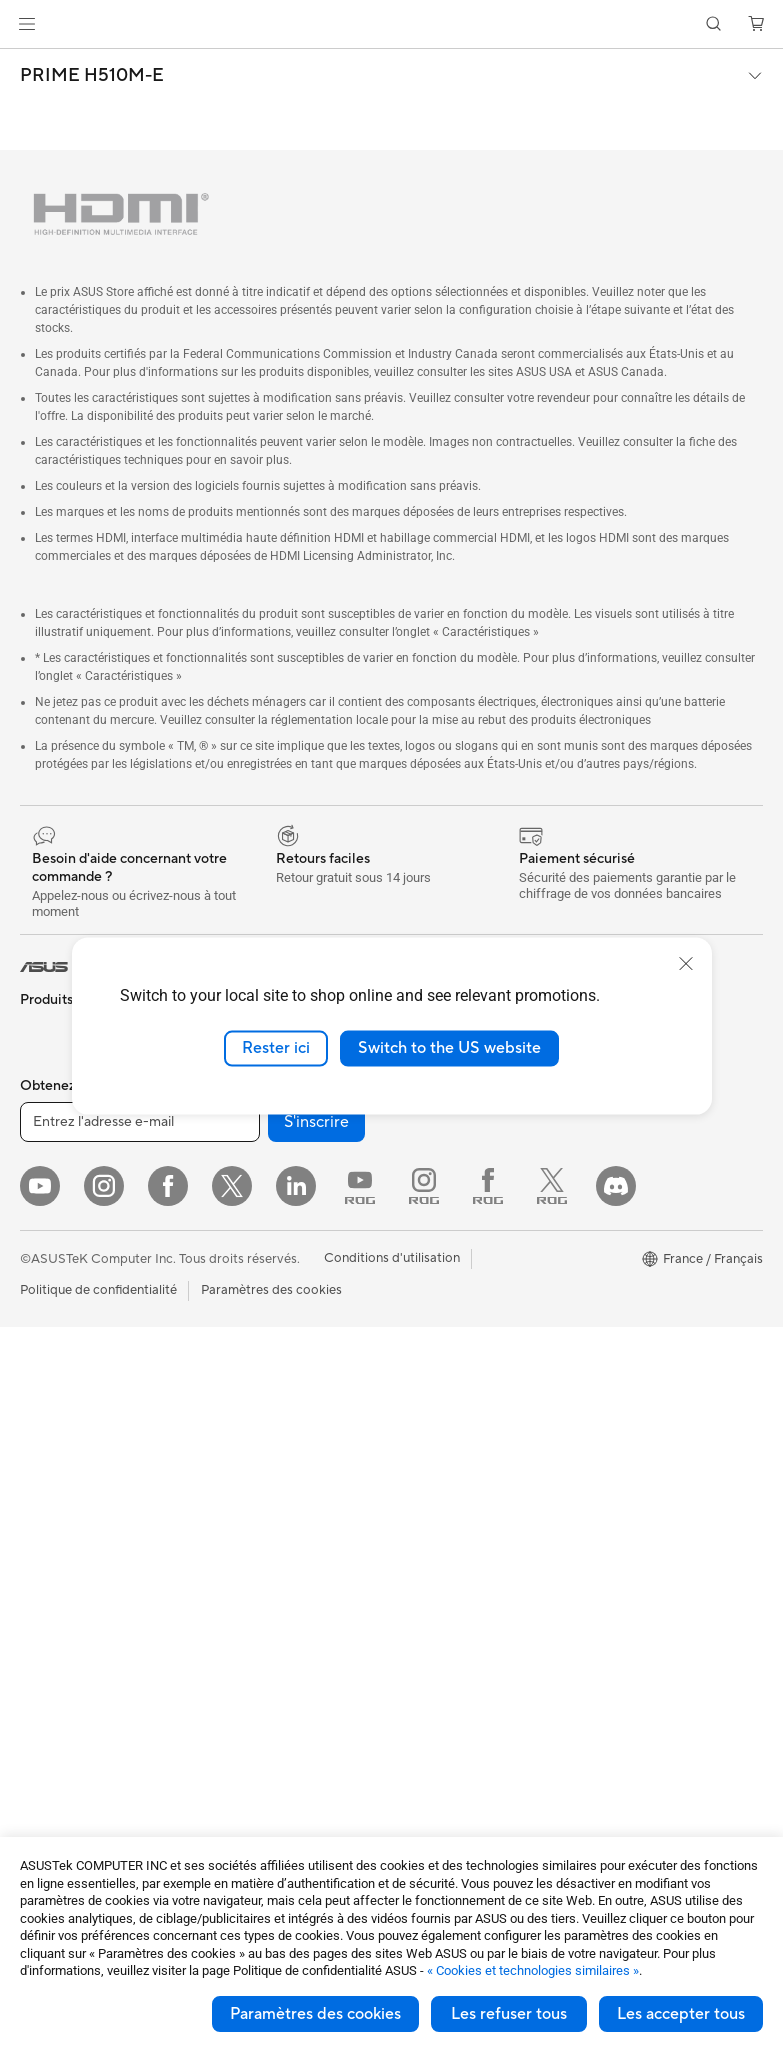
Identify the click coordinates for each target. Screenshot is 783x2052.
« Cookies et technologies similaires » (533, 1970)
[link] (391, 24)
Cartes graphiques (75, 1694)
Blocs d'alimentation (80, 1724)
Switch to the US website (449, 1048)
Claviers (226, 1424)
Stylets (222, 1694)
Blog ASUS (610, 1499)
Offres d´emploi (437, 1120)
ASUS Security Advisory (463, 1529)
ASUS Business (621, 1211)
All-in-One (50, 1423)
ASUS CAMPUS (624, 1347)
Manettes (230, 1724)
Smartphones (60, 1061)
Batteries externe (253, 1664)
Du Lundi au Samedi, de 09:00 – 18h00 (460, 1461)
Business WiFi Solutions (271, 1257)
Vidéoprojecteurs (71, 1393)
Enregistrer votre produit (466, 1331)
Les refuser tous (509, 2014)
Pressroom (424, 1210)
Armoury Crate (621, 1529)
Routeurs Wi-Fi (246, 1197)
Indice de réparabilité (454, 1619)
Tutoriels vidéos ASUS (457, 1499)
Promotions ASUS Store (648, 1271)
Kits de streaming (253, 1514)
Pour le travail (60, 1212)
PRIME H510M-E (92, 76)
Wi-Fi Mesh (236, 1227)
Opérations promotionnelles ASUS (644, 1309)
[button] (27, 24)
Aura (591, 1559)
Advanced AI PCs (628, 1151)
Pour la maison (63, 1182)
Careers (415, 1240)
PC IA (594, 1121)
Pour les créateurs (73, 1242)
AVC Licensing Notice (641, 1469)
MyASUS (419, 1559)
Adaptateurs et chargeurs (278, 1604)
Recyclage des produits (461, 1589)
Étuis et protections (260, 1574)
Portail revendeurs (446, 1180)
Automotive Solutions (641, 1241)
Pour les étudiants (72, 1272)
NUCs (38, 1483)
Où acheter (425, 1150)
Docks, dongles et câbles (275, 1634)
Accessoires (55, 1091)
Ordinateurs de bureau (86, 1453)
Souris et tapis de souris (272, 1454)
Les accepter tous (681, 2014)
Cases (38, 1634)
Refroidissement (68, 1664)
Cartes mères (59, 1604)
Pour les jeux (57, 1302)
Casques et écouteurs (266, 1484)
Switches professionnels (273, 1287)
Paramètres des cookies (315, 2014)
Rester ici (276, 1048)
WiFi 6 (220, 1167)
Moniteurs (50, 1363)
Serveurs (228, 1363)
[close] (686, 964)
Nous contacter (438, 1301)
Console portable (71, 1121)
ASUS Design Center (638, 1181)
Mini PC (43, 1513)
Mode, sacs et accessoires (279, 1544)
